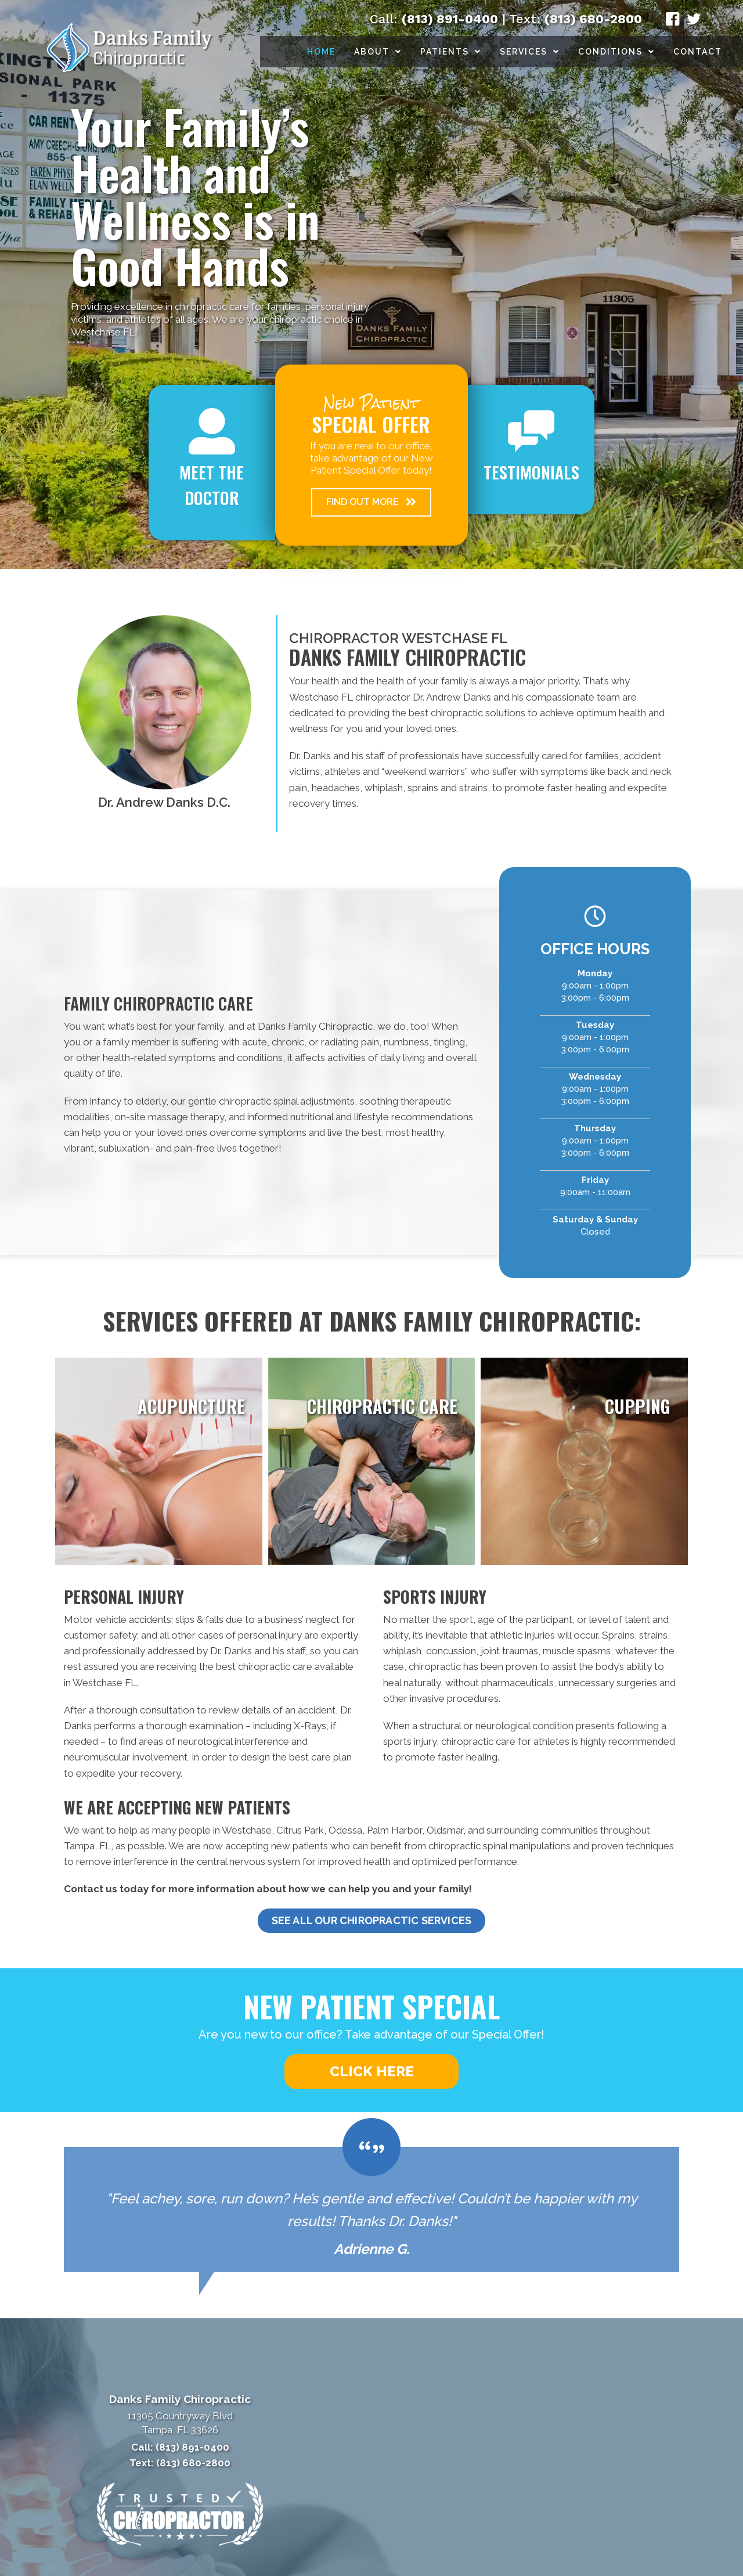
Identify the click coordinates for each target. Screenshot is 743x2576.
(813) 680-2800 (593, 19)
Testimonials (531, 472)
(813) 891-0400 (450, 19)
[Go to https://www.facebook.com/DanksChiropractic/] (672, 21)
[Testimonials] (371, 2209)
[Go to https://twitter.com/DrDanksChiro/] (693, 21)
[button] (371, 502)
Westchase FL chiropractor (349, 697)
